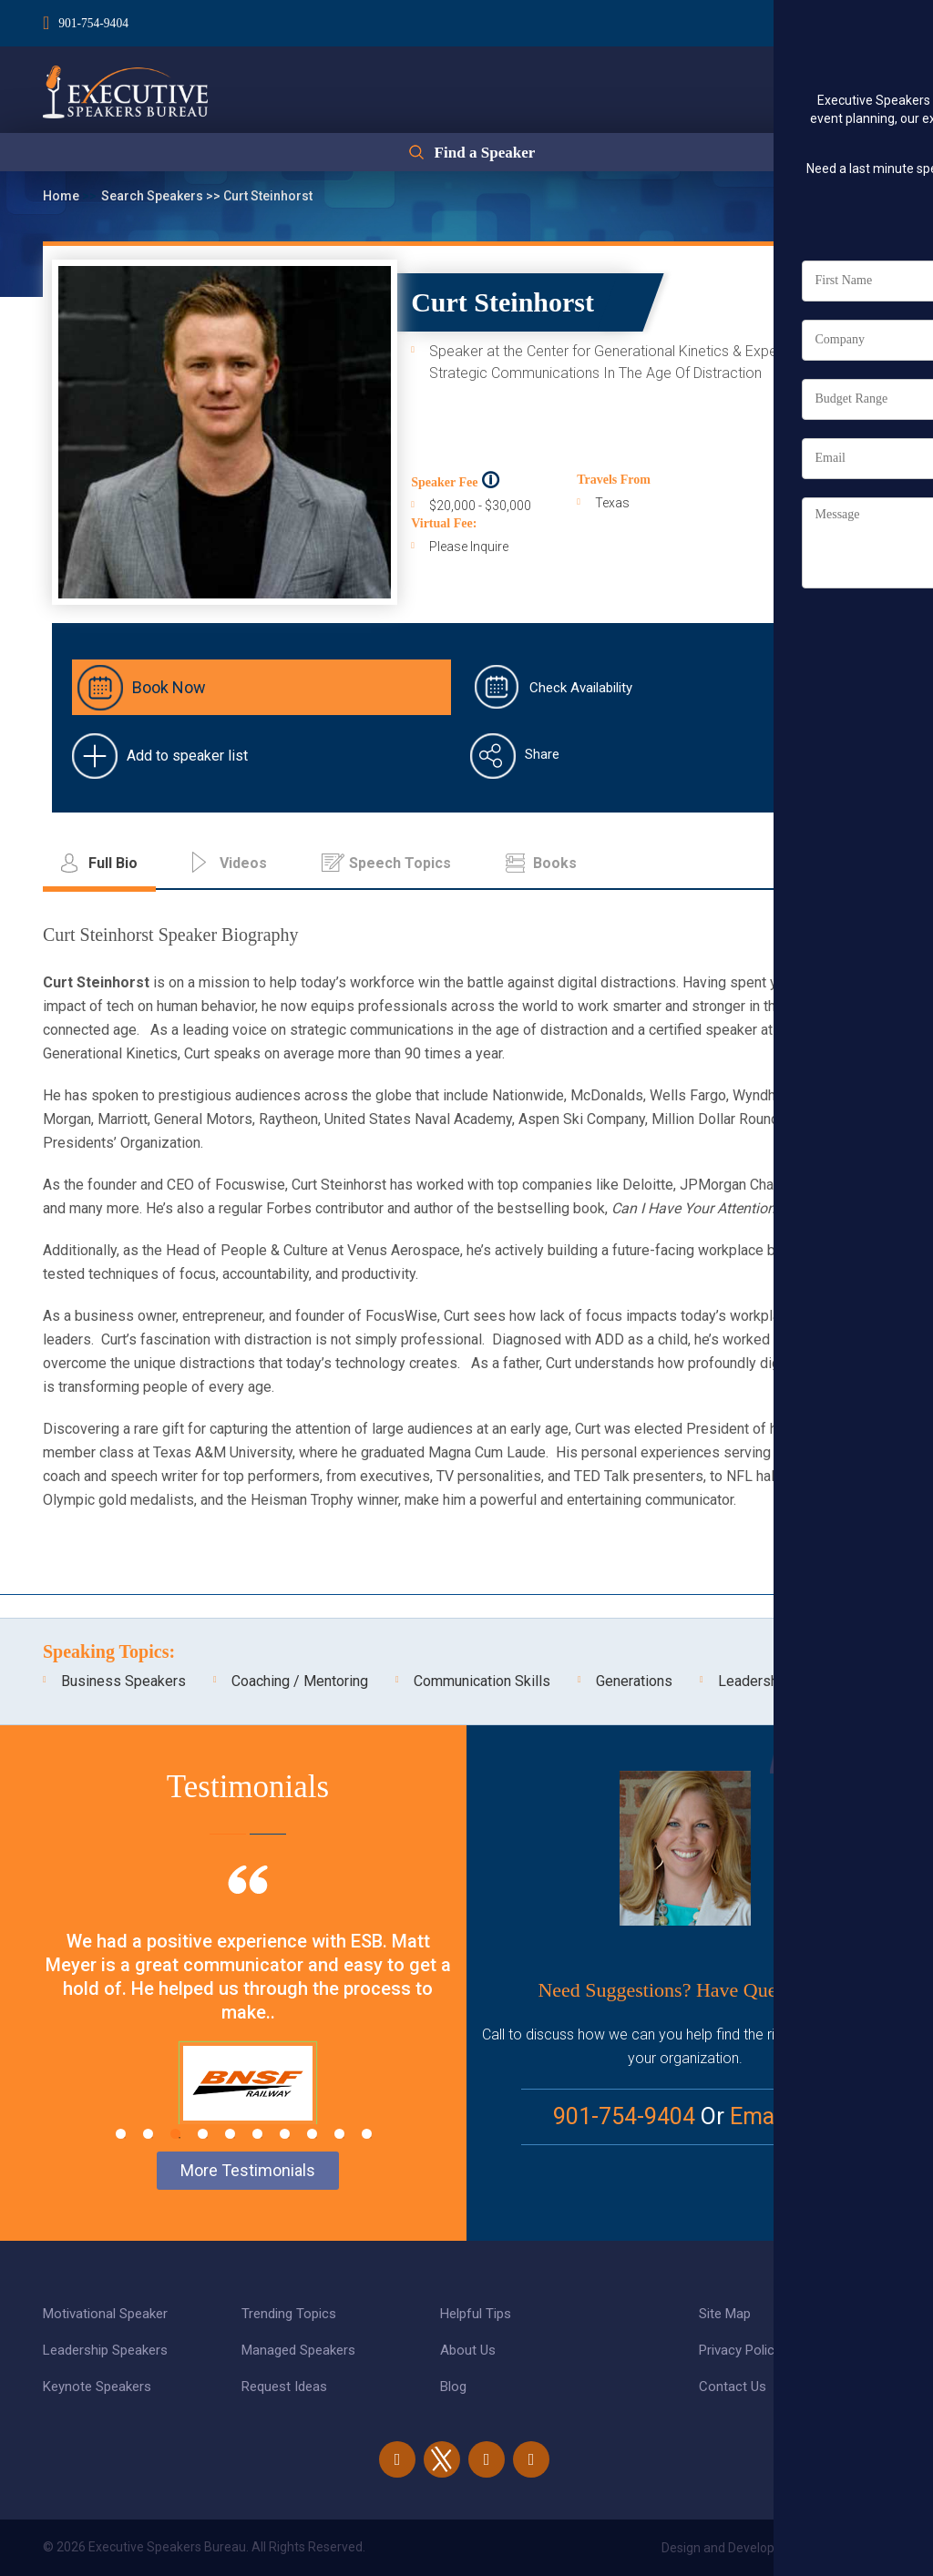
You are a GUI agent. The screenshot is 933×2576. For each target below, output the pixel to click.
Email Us (774, 2116)
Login (784, 19)
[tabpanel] (248, 2017)
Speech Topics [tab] (400, 863)
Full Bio (831, 450)
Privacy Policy (740, 2350)
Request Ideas (284, 2386)
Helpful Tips (475, 2313)
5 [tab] (230, 2134)
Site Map (725, 2313)
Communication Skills (482, 1681)
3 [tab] (175, 2134)
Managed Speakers (298, 2350)
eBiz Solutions (849, 2547)
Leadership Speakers (105, 2350)
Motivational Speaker (105, 2313)
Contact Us (732, 2386)
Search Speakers (153, 196)
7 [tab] (285, 2134)
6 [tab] (257, 2134)
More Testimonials (247, 2170)
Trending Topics (288, 2313)
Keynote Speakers (97, 2386)
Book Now (169, 687)
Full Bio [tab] (113, 863)
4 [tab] (203, 2134)
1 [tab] (121, 2134)
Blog (453, 2386)
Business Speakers (123, 1681)
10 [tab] (367, 2134)
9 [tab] (339, 2134)
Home (62, 196)
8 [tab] (312, 2134)
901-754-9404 (94, 21)
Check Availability (580, 688)
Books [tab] (555, 863)
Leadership (754, 1681)
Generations (634, 1681)
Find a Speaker (484, 157)
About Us (468, 2350)
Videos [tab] (243, 863)
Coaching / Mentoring (299, 1681)
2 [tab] (148, 2134)
